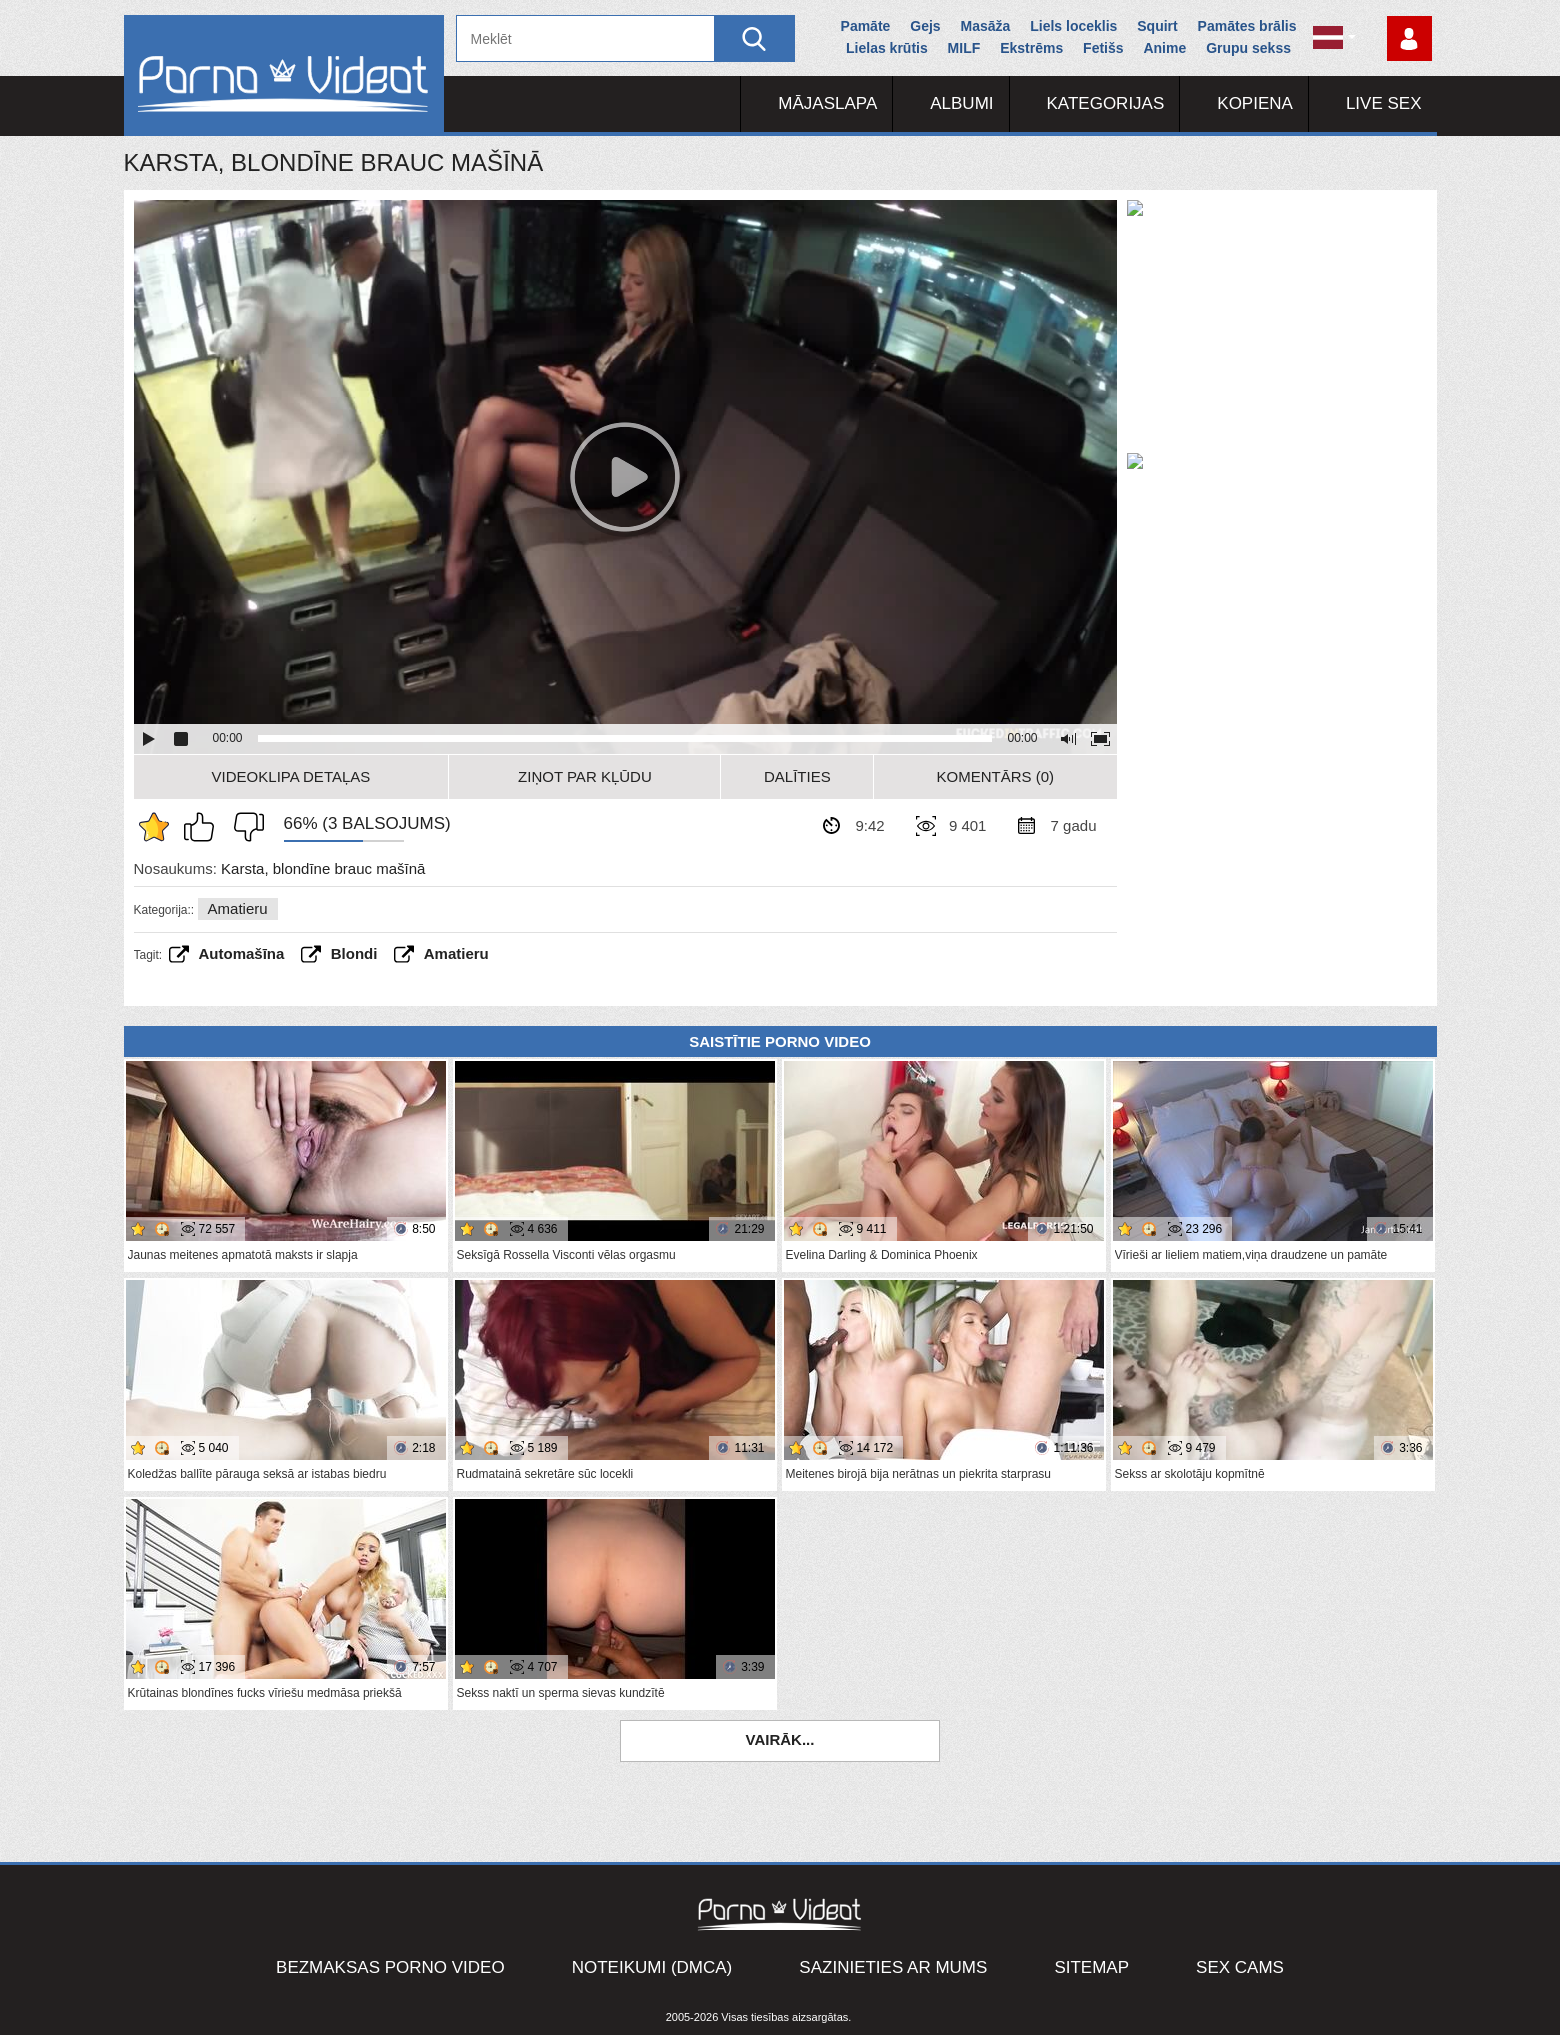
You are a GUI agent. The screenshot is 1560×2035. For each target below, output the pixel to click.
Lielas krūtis (887, 48)
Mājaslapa (827, 103)
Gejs (925, 26)
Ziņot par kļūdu (585, 776)
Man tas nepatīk (244, 827)
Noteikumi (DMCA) (652, 1967)
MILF (964, 48)
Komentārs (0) (996, 776)
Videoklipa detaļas (291, 776)
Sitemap (1091, 1967)
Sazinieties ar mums (893, 1967)
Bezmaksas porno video (390, 1967)
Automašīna (242, 953)
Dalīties (797, 776)
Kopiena (1255, 103)
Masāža (986, 26)
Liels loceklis (1073, 26)
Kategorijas (1106, 103)
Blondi (354, 953)
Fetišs (1103, 48)
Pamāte (866, 26)
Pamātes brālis (1247, 26)
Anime (1164, 48)
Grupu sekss (1248, 48)
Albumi (961, 103)
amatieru (456, 953)
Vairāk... (780, 1739)
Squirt (1157, 26)
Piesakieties (1409, 38)
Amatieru (238, 908)
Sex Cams (1240, 1967)
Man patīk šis (204, 827)
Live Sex (1384, 103)
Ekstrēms (1031, 48)
